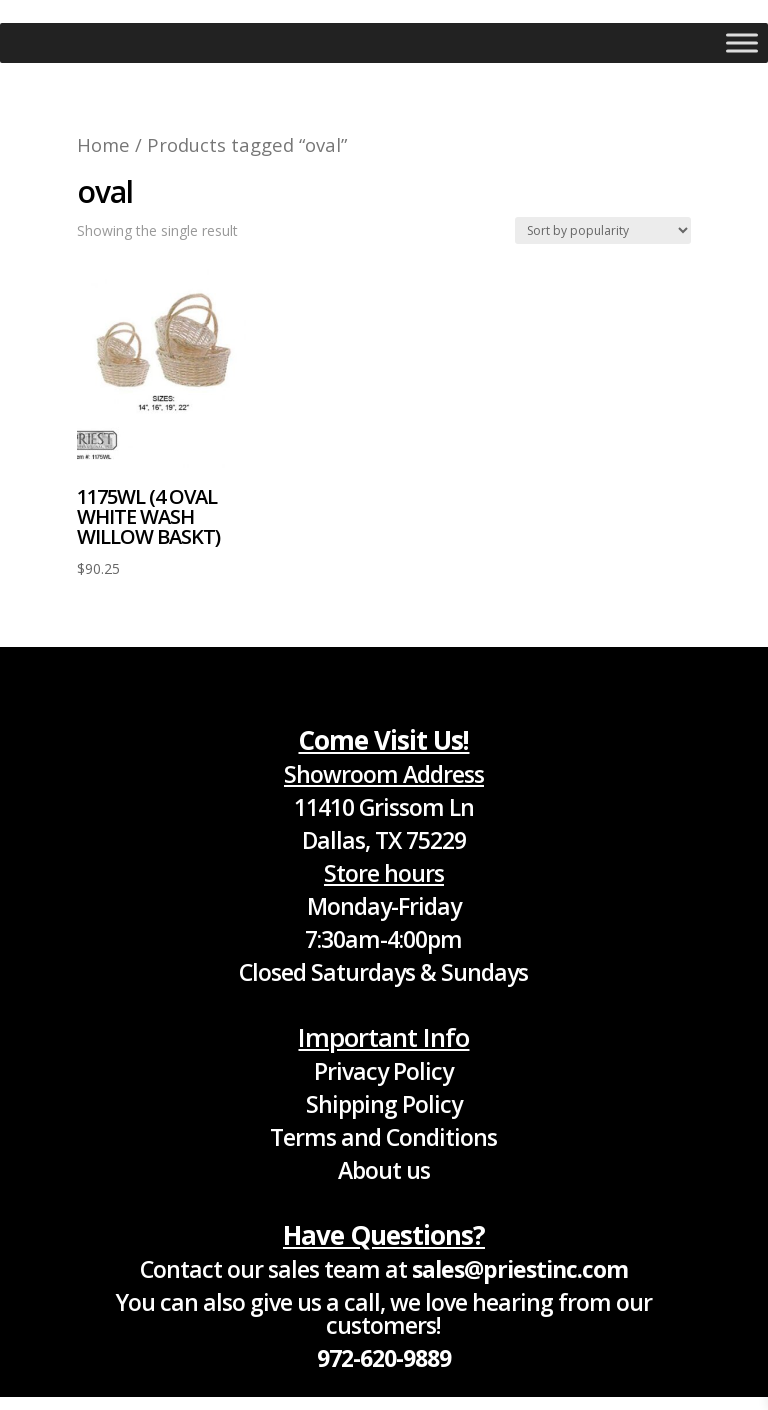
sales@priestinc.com (520, 1269)
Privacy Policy (383, 1071)
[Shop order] (603, 230)
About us (384, 1170)
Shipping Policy (384, 1104)
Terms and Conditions (383, 1137)
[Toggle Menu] (742, 42)
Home (103, 144)
